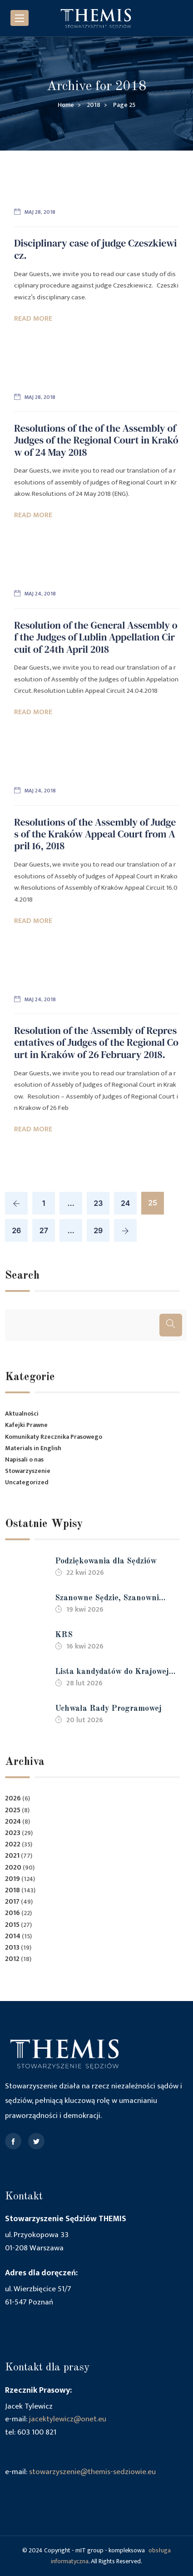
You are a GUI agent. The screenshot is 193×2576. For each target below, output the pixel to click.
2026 (13, 1798)
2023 (12, 1833)
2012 (12, 1959)
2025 (12, 1810)
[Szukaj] (170, 1325)
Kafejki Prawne (26, 1425)
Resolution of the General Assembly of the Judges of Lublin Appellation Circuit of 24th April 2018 (96, 637)
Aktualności (22, 1413)
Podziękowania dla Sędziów (106, 1561)
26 (16, 1230)
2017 (12, 1901)
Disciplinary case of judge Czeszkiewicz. (95, 249)
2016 (12, 1913)
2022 (12, 1844)
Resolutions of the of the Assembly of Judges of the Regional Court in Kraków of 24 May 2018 (96, 440)
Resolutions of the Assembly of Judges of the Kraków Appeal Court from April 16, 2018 (95, 834)
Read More (33, 319)
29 (98, 1230)
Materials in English (33, 1448)
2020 (13, 1867)
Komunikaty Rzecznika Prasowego (53, 1437)
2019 (12, 1879)
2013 (12, 1947)
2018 (12, 1890)
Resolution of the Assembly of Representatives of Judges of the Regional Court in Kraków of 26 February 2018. (96, 1042)
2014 (12, 1936)
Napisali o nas (24, 1459)
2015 (12, 1925)
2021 (12, 1856)
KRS (64, 1635)
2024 (13, 1821)
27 (44, 1230)
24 (125, 1203)
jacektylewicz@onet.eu (67, 2419)
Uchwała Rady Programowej (108, 1708)
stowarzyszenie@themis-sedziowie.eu (92, 2471)
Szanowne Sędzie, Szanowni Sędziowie (107, 1599)
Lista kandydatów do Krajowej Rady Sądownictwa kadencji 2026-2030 (119, 1673)
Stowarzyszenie (27, 1471)
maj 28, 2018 (40, 212)
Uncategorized (27, 1482)
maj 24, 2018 (40, 593)
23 (98, 1203)
